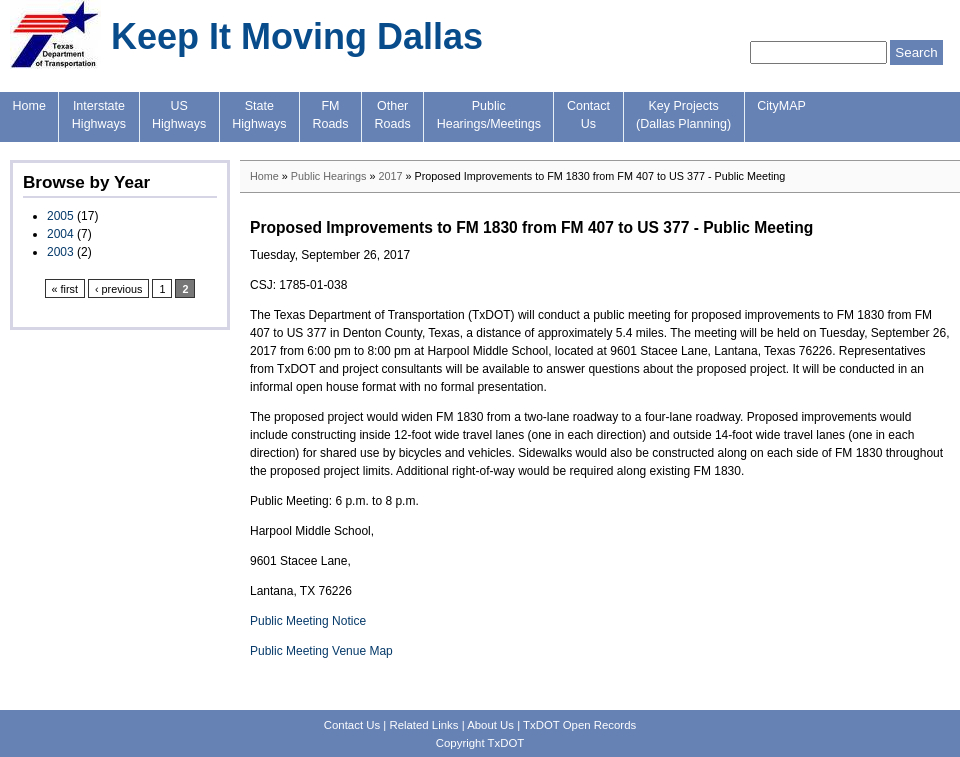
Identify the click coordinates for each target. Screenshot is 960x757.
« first (65, 289)
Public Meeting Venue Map (321, 651)
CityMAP (781, 106)
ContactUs (588, 115)
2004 (60, 234)
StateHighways (259, 115)
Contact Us (352, 725)
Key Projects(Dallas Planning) (683, 115)
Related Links (423, 725)
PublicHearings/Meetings (489, 115)
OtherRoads (393, 115)
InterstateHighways (99, 115)
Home (29, 106)
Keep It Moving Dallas (297, 36)
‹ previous (118, 289)
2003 (60, 252)
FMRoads (330, 115)
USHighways (179, 115)
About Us (490, 725)
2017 (390, 176)
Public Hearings (329, 176)
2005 (60, 216)
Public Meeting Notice (308, 621)
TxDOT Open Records (579, 725)
